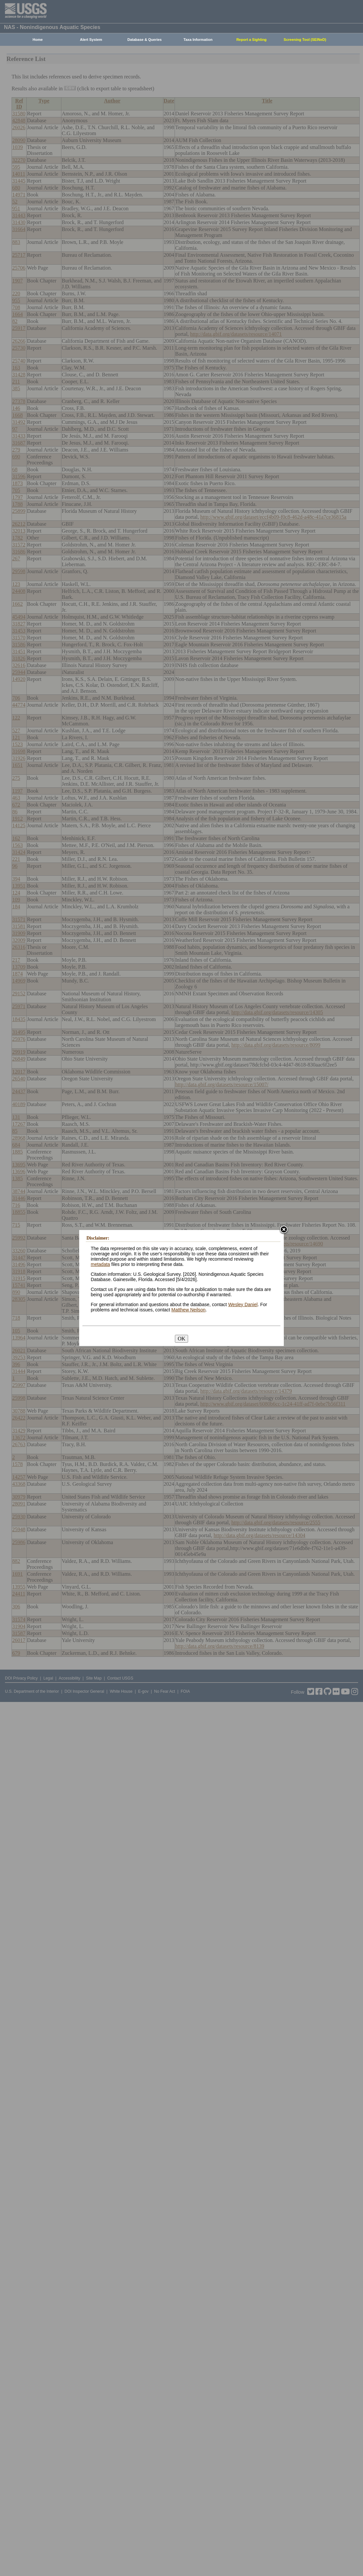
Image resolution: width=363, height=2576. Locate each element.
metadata (100, 1264)
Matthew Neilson (188, 1309)
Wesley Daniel (242, 1304)
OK (181, 1338)
